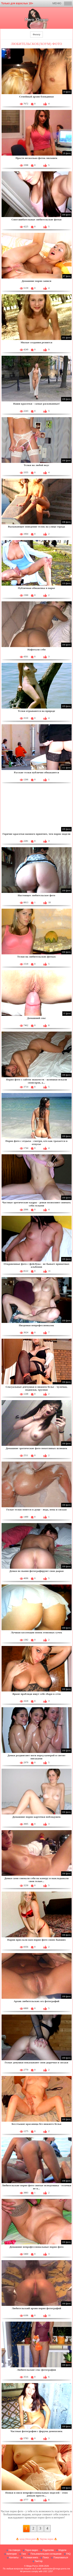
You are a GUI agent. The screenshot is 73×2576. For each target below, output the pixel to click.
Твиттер (39, 2561)
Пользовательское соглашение (45, 2553)
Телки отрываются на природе (36, 710)
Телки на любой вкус (36, 465)
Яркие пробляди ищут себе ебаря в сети (36, 1693)
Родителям (48, 2550)
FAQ (68, 2553)
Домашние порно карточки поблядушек (36, 1816)
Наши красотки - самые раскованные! (36, 403)
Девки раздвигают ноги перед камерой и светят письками (37, 1757)
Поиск (46, 2557)
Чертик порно (46, 2539)
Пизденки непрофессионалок (36, 1325)
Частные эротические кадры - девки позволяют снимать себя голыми (36, 1204)
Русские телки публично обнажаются (36, 772)
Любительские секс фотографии (36, 2369)
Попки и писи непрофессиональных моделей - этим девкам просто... (36, 2494)
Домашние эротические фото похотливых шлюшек (36, 1448)
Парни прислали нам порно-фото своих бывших (36, 1939)
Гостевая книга (30, 2557)
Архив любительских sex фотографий (36, 2001)
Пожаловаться (60, 2557)
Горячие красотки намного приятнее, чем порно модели (36, 833)
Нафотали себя (36, 649)
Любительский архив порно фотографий (36, 2308)
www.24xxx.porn (27, 2539)
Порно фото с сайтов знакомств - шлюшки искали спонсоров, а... (36, 1081)
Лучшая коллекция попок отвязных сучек (36, 1632)
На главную (14, 2550)
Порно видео (31, 2550)
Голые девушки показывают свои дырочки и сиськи (36, 2062)
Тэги (23, 2553)
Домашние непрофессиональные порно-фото (36, 2246)
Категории (11, 2553)
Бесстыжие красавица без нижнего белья (37, 2123)
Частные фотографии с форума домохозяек (36, 2431)
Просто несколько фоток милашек (36, 158)
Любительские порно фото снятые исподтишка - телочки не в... (36, 2187)
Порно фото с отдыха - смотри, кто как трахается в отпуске (36, 1143)
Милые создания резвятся (36, 342)
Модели (62, 2550)
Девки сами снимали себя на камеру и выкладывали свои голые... (36, 1880)
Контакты (13, 2557)
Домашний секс (36, 1018)
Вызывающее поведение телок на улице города (36, 526)
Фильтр (36, 34)
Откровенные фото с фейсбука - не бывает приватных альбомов (36, 1265)
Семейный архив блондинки (36, 96)
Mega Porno (32, 2566)
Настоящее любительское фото (36, 895)
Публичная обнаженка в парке (36, 588)
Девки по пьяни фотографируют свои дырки (36, 1571)
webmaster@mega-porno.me (56, 2568)
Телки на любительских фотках (36, 956)
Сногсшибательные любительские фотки (36, 219)
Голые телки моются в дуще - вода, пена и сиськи (36, 1509)
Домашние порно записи (36, 280)
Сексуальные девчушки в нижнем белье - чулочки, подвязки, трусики (37, 1388)
